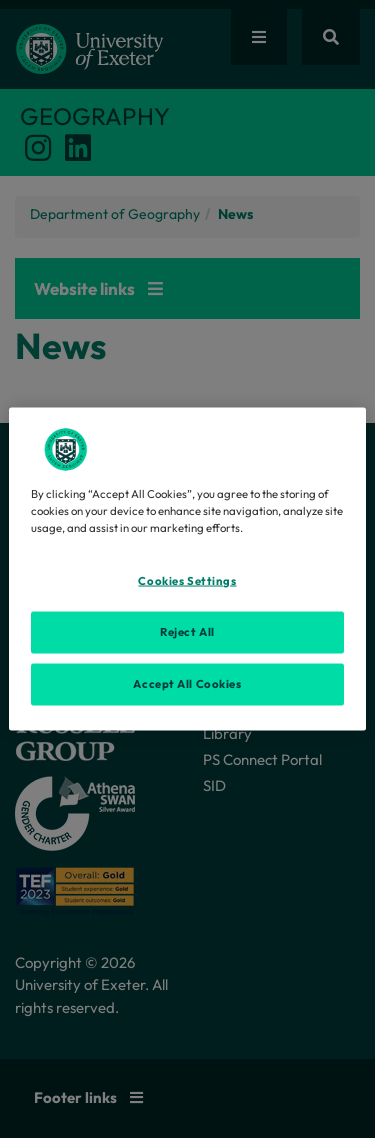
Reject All (187, 632)
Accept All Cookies (187, 684)
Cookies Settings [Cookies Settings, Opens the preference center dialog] (187, 581)
